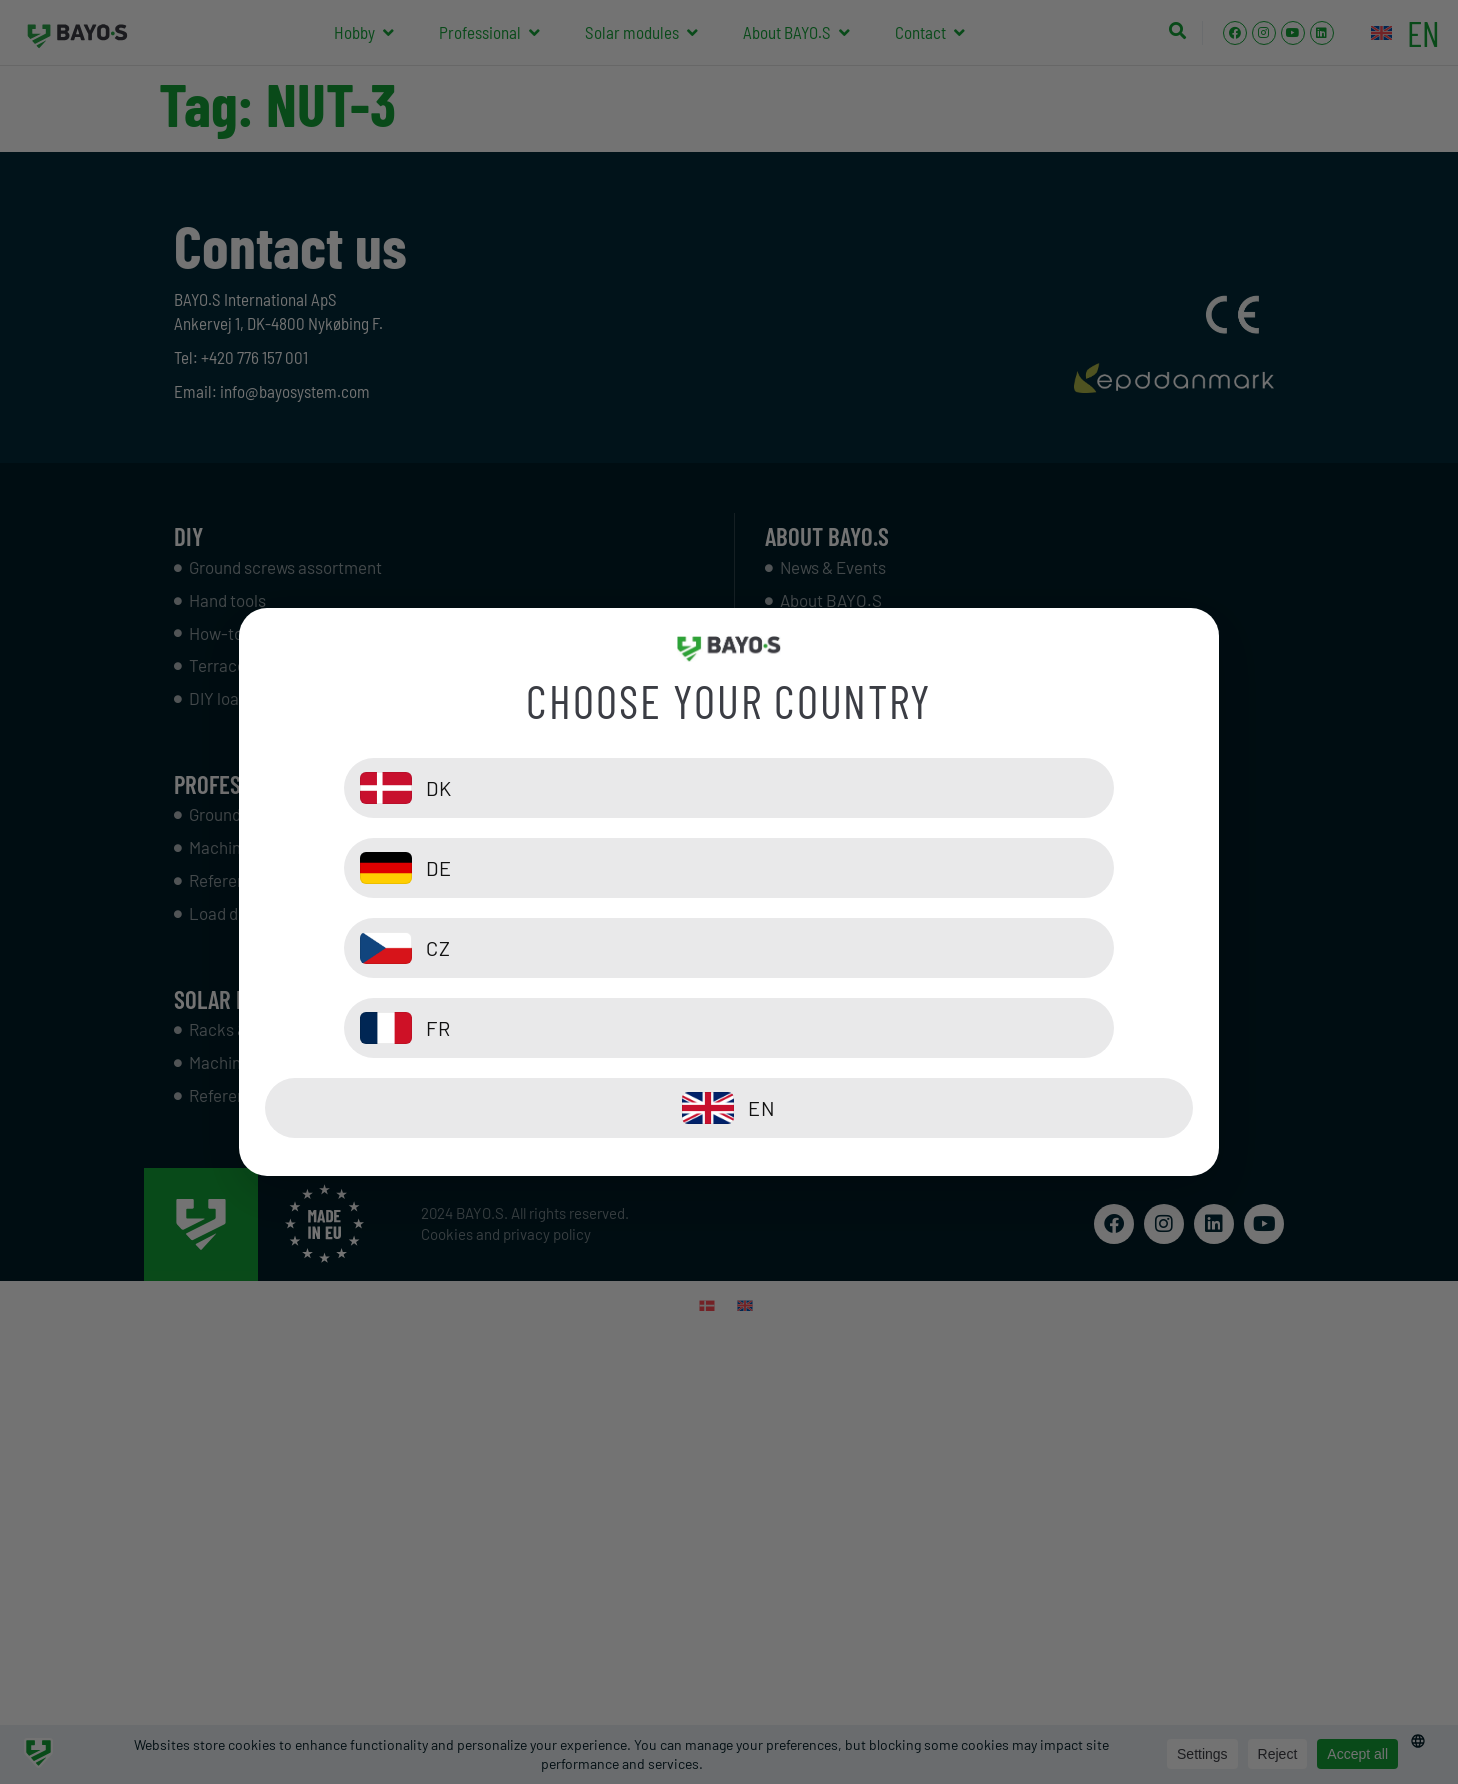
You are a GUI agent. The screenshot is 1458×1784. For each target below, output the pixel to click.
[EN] (729, 1028)
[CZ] (492, 948)
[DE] (966, 868)
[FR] (966, 948)
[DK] (492, 868)
